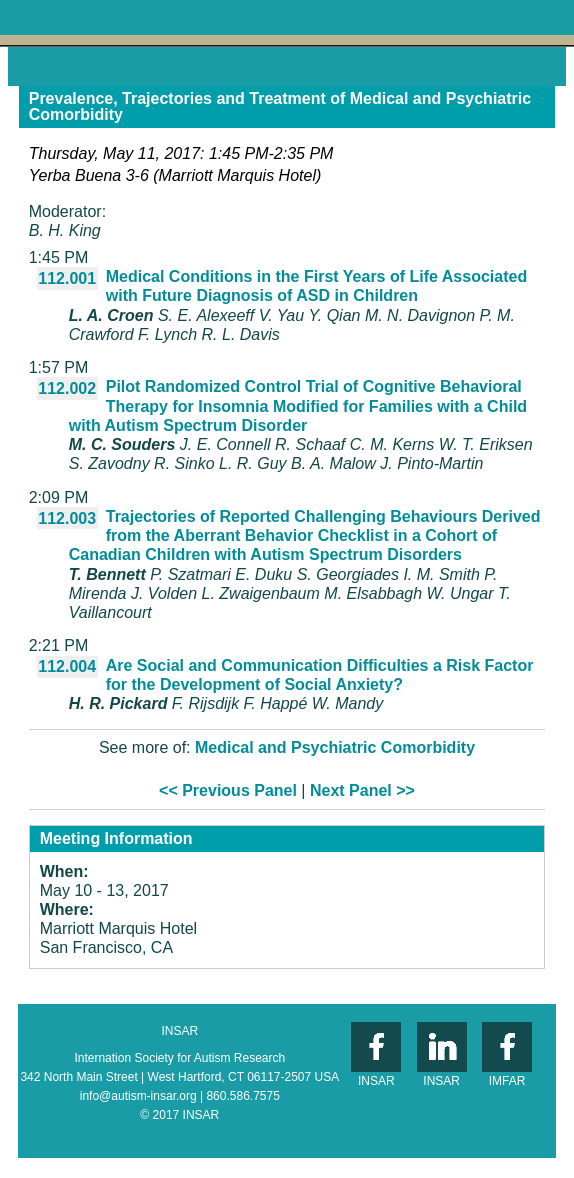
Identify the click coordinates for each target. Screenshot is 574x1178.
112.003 (67, 518)
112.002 (67, 388)
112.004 (67, 666)
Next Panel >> (362, 790)
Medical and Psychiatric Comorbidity (335, 747)
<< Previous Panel (228, 790)
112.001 (67, 278)
